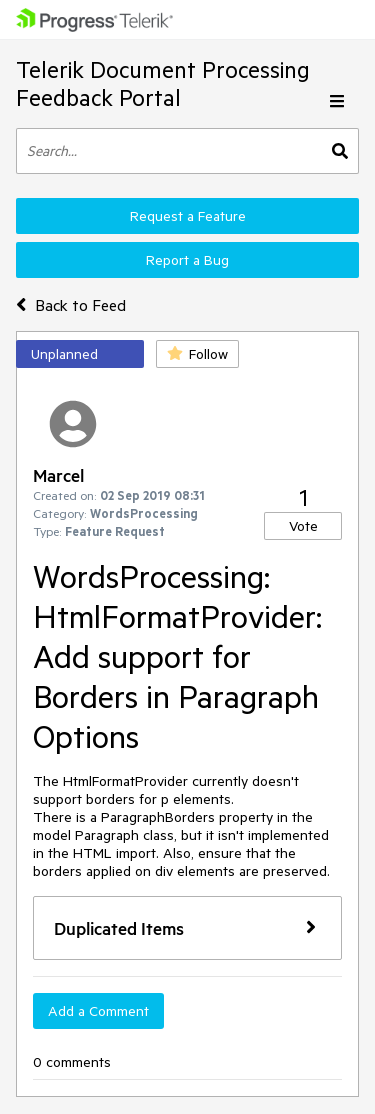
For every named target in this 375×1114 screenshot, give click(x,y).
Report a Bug (187, 260)
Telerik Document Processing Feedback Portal (163, 83)
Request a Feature (188, 216)
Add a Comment (98, 1011)
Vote (303, 526)
